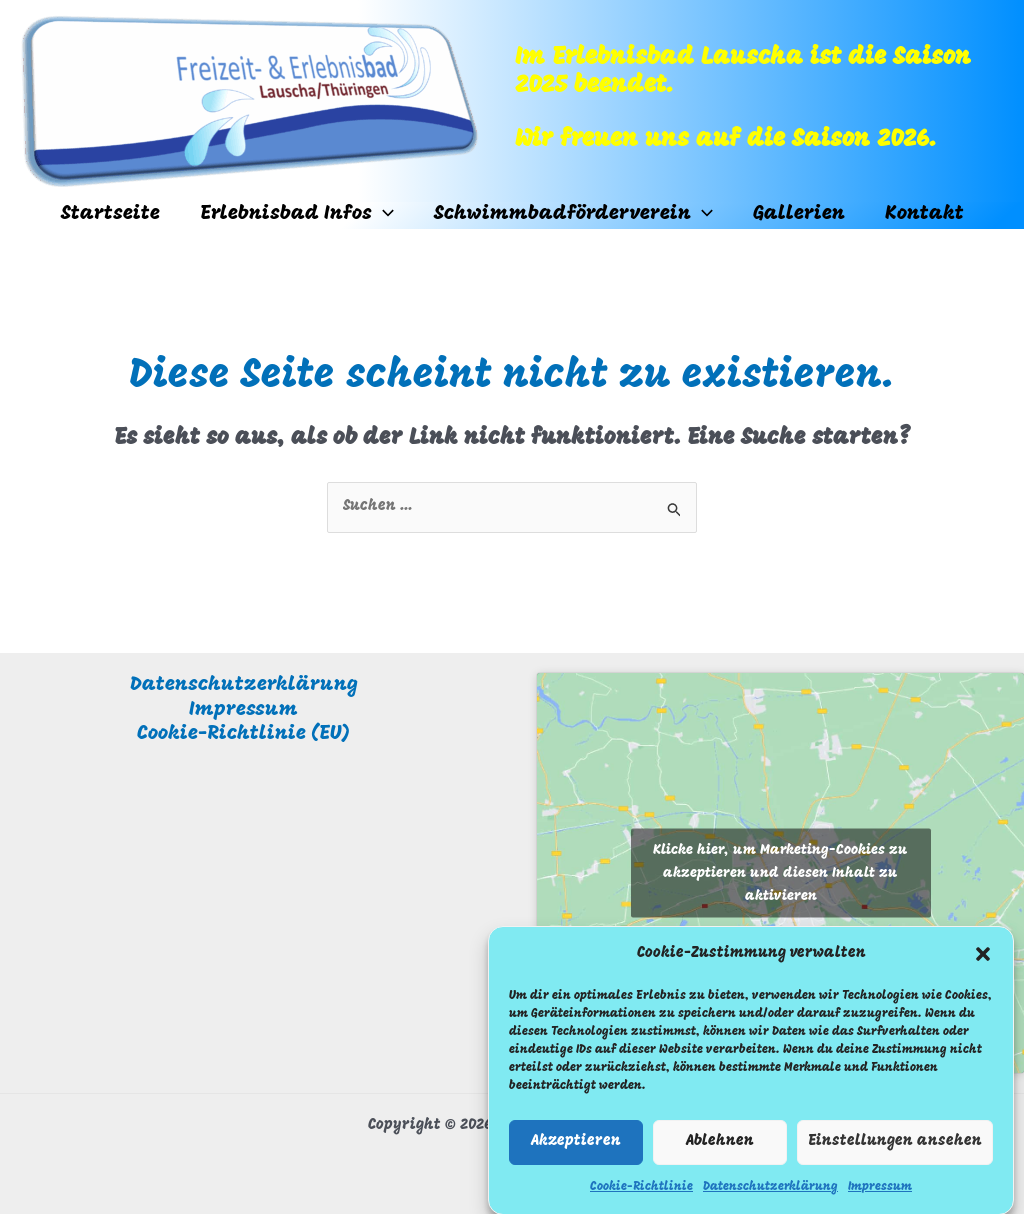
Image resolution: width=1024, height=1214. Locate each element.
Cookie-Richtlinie (641, 1198)
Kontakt (924, 214)
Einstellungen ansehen (895, 1152)
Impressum (880, 1198)
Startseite (110, 214)
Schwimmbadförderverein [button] (573, 214)
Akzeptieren (576, 1152)
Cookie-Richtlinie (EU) (243, 734)
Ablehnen (720, 1152)
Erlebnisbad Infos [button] (297, 214)
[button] (983, 965)
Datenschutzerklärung (770, 1198)
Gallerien (799, 214)
